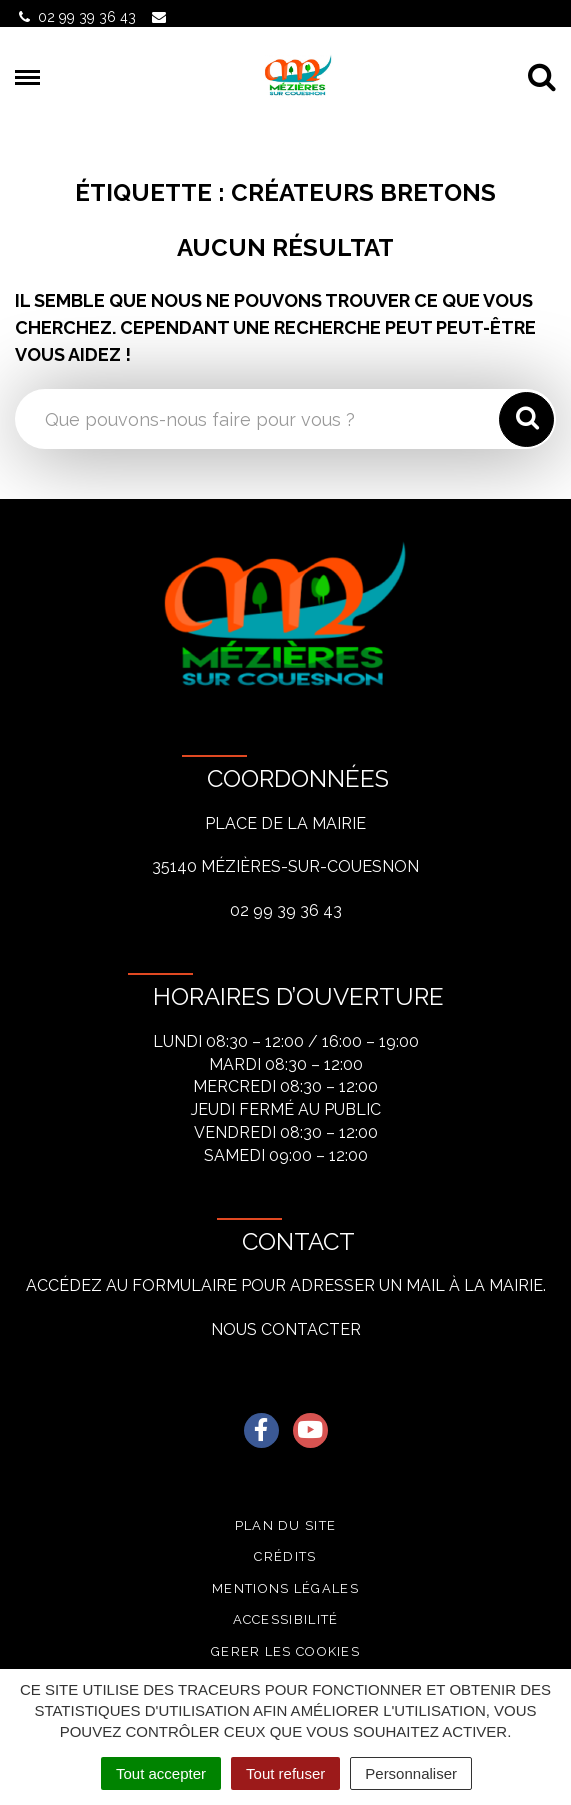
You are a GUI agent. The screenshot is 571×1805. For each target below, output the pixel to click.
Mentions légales (285, 1588)
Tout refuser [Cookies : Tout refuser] (285, 1773)
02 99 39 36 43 (286, 910)
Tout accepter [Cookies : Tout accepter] (161, 1773)
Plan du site (286, 1525)
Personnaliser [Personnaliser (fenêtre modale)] (411, 1773)
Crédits (285, 1556)
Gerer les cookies (285, 1651)
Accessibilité (286, 1619)
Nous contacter (286, 1329)
